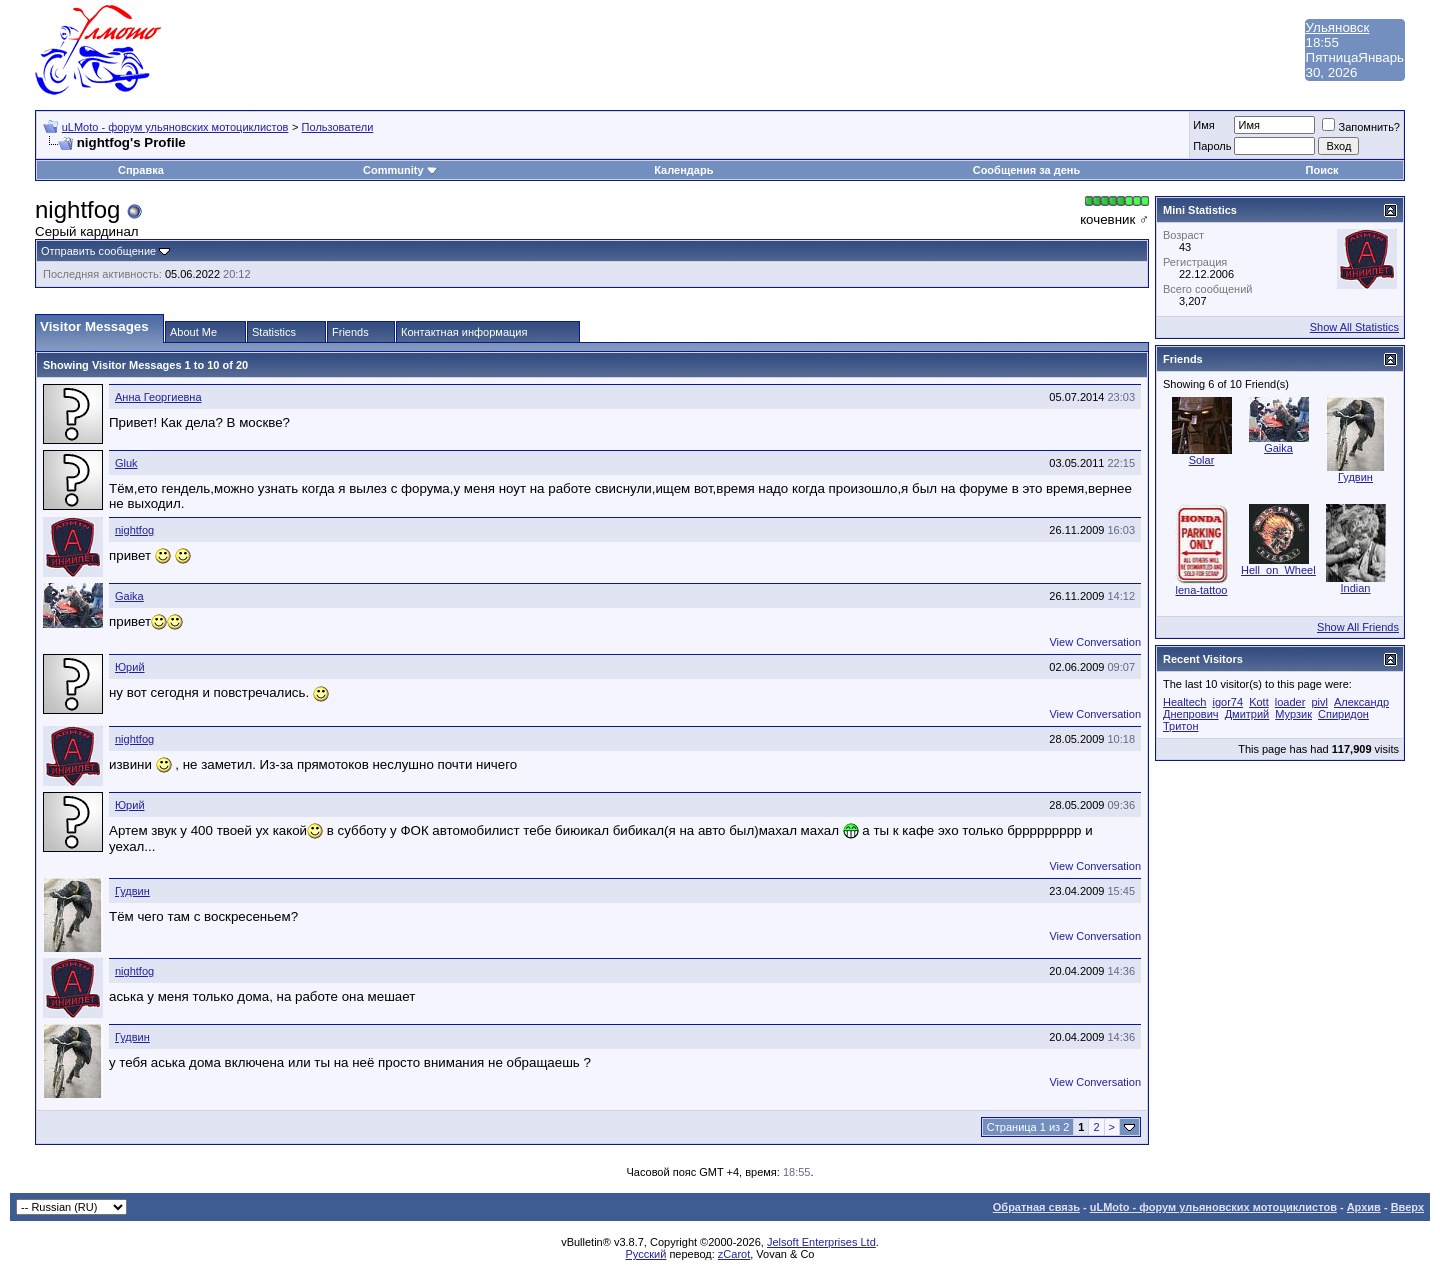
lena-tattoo (1202, 590)
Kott (1259, 702)
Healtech (1184, 702)
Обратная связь (1036, 1207)
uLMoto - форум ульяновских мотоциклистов (175, 127)
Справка (141, 170)
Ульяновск (1338, 27)
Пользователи (338, 127)
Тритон (1180, 726)
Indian (1356, 588)
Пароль (1212, 146)
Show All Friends (1358, 627)
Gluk (126, 463)
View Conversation (1095, 642)
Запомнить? (1361, 127)
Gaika (129, 596)
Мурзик (1293, 714)
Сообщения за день (1026, 170)
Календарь (683, 170)
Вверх (1407, 1207)
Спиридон (1343, 714)
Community (400, 170)
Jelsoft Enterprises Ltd (821, 1242)
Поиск (1322, 170)
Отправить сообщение (98, 251)
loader (1290, 702)
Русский (646, 1254)
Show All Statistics (1354, 327)
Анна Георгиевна (158, 397)
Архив (1364, 1207)
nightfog (134, 530)
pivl (1319, 702)
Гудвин (132, 891)
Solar (1202, 460)
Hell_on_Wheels (1281, 570)
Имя (1203, 125)
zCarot (734, 1254)
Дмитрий (1247, 714)
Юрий (130, 667)
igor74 (1227, 702)
